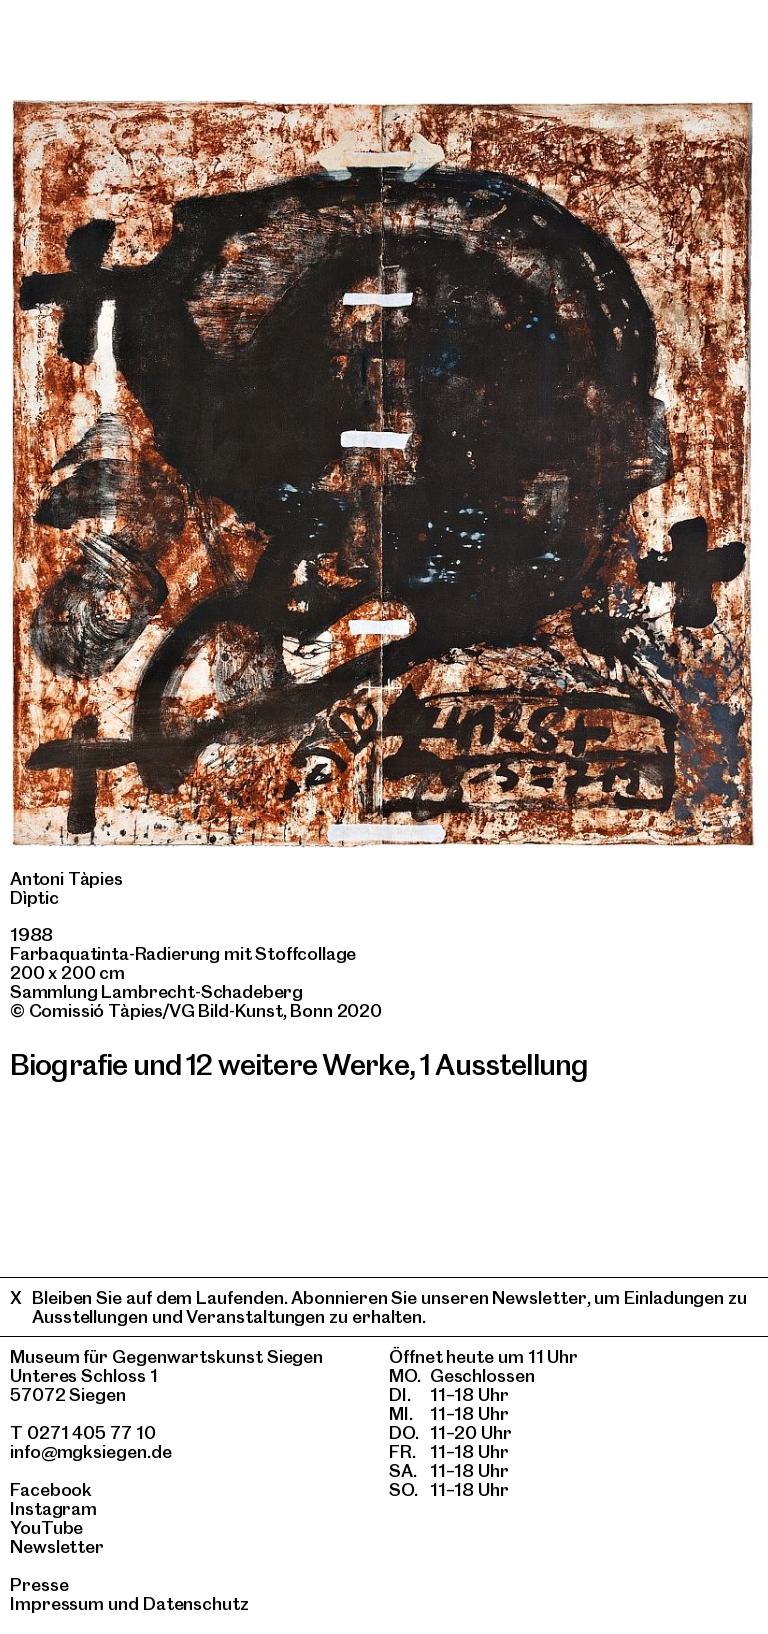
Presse (39, 1584)
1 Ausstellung (504, 1064)
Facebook (51, 1489)
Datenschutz (196, 1603)
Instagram (53, 1508)
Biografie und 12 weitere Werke (209, 1064)
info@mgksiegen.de (91, 1451)
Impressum (57, 1603)
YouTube (46, 1527)
